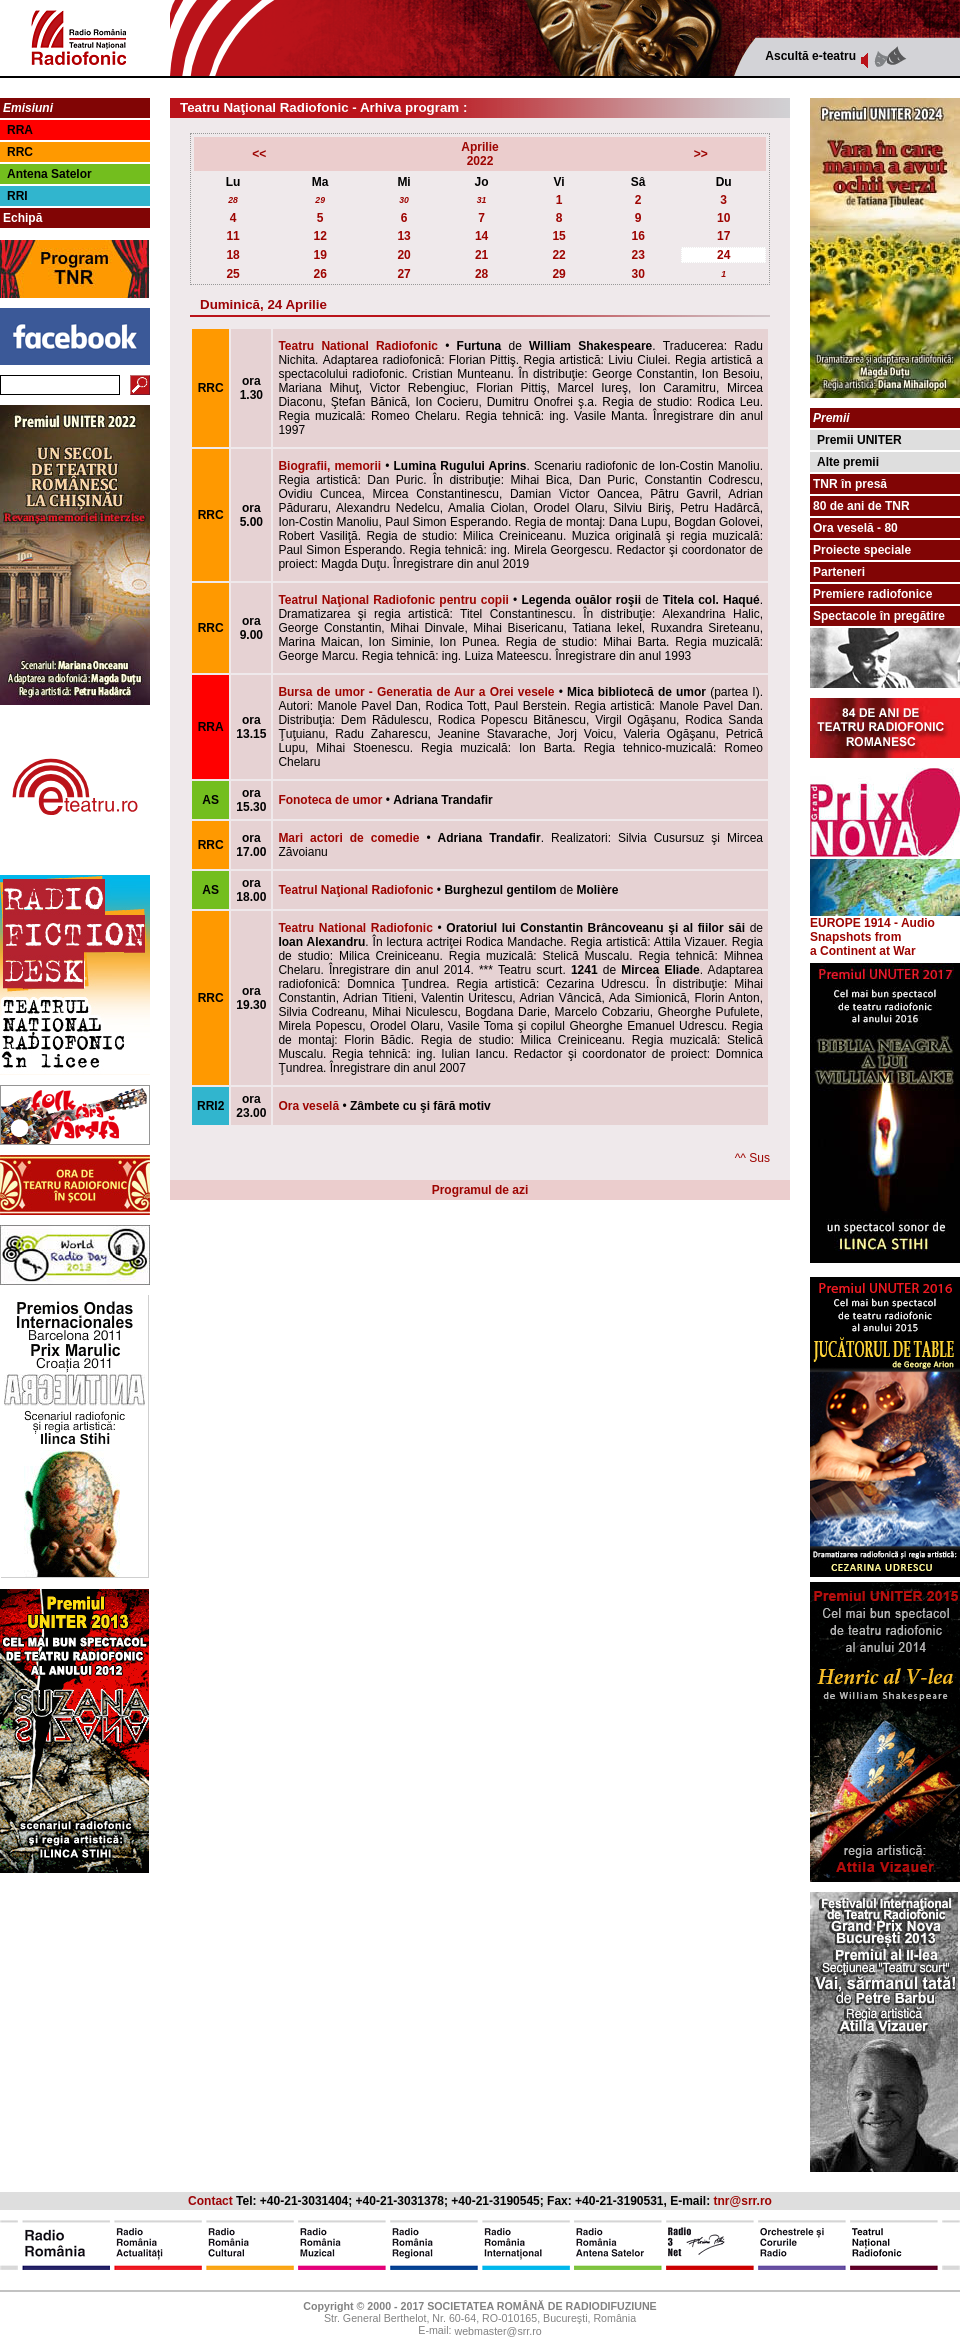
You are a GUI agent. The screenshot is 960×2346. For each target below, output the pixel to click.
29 (320, 200)
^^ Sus (752, 1158)
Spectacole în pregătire (879, 616)
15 (558, 236)
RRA (20, 130)
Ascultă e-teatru (810, 56)
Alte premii (848, 462)
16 (637, 236)
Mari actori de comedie (348, 838)
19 (319, 255)
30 (404, 200)
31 (482, 200)
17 (723, 236)
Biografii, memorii (329, 466)
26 (319, 274)
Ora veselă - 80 (855, 528)
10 (723, 218)
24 (723, 255)
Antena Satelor (49, 174)
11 (232, 236)
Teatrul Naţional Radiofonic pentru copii (393, 600)
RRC (20, 152)
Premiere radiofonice (872, 594)
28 (233, 200)
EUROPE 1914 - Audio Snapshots (885, 924)
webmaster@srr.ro (497, 2332)
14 (481, 236)
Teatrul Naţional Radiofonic (355, 890)
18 (232, 255)
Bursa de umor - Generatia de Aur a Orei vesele (416, 692)
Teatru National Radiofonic (358, 346)
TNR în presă (850, 484)
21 (481, 255)
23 (637, 255)
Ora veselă (308, 1106)
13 (403, 236)
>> (701, 154)
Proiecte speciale (862, 550)
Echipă (22, 218)
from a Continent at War (863, 944)
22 (558, 255)
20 (403, 255)
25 (232, 274)
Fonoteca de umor (330, 800)
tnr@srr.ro (743, 2201)
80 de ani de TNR (861, 506)
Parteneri (839, 572)
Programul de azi (480, 1190)
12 (319, 236)
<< (259, 154)
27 (403, 274)
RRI (17, 196)
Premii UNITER (859, 440)
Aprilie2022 (479, 154)
